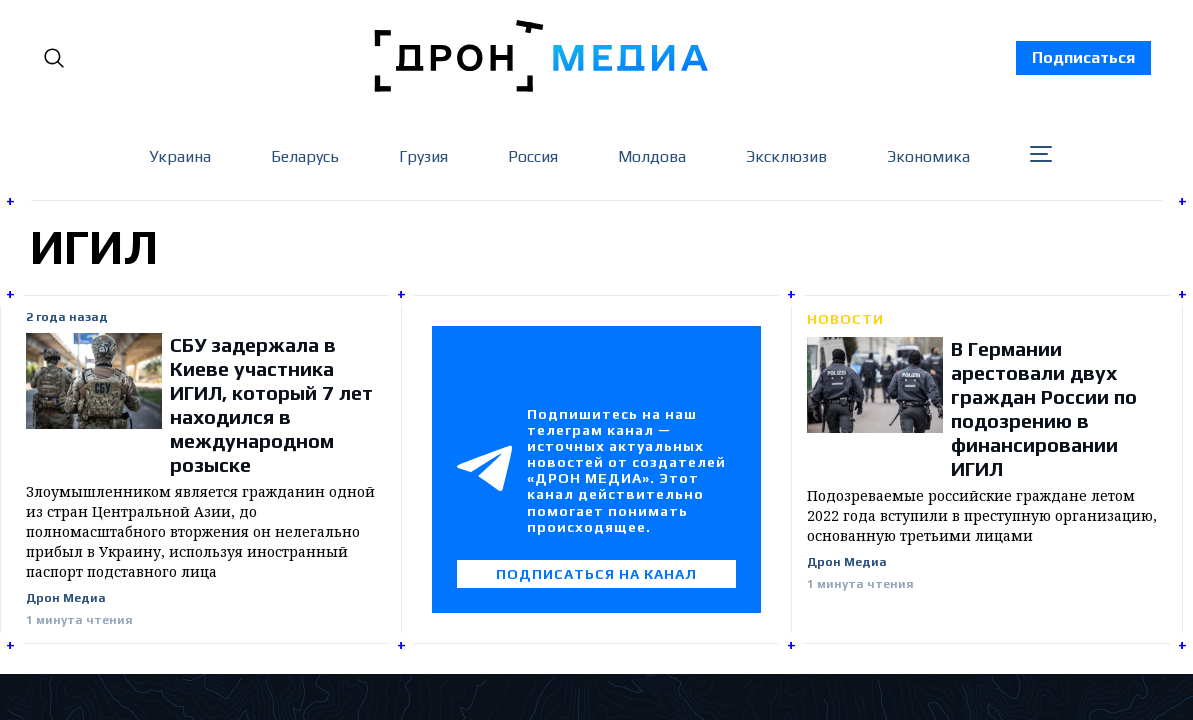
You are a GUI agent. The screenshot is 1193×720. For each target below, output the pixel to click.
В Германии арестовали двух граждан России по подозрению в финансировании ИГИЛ (1044, 408)
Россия (533, 156)
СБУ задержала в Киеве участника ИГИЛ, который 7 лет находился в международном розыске (271, 404)
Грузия (423, 156)
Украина (180, 156)
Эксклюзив (786, 156)
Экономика (928, 156)
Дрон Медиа (66, 598)
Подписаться (1083, 57)
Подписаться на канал (596, 574)
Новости (845, 319)
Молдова (652, 156)
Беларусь (305, 156)
